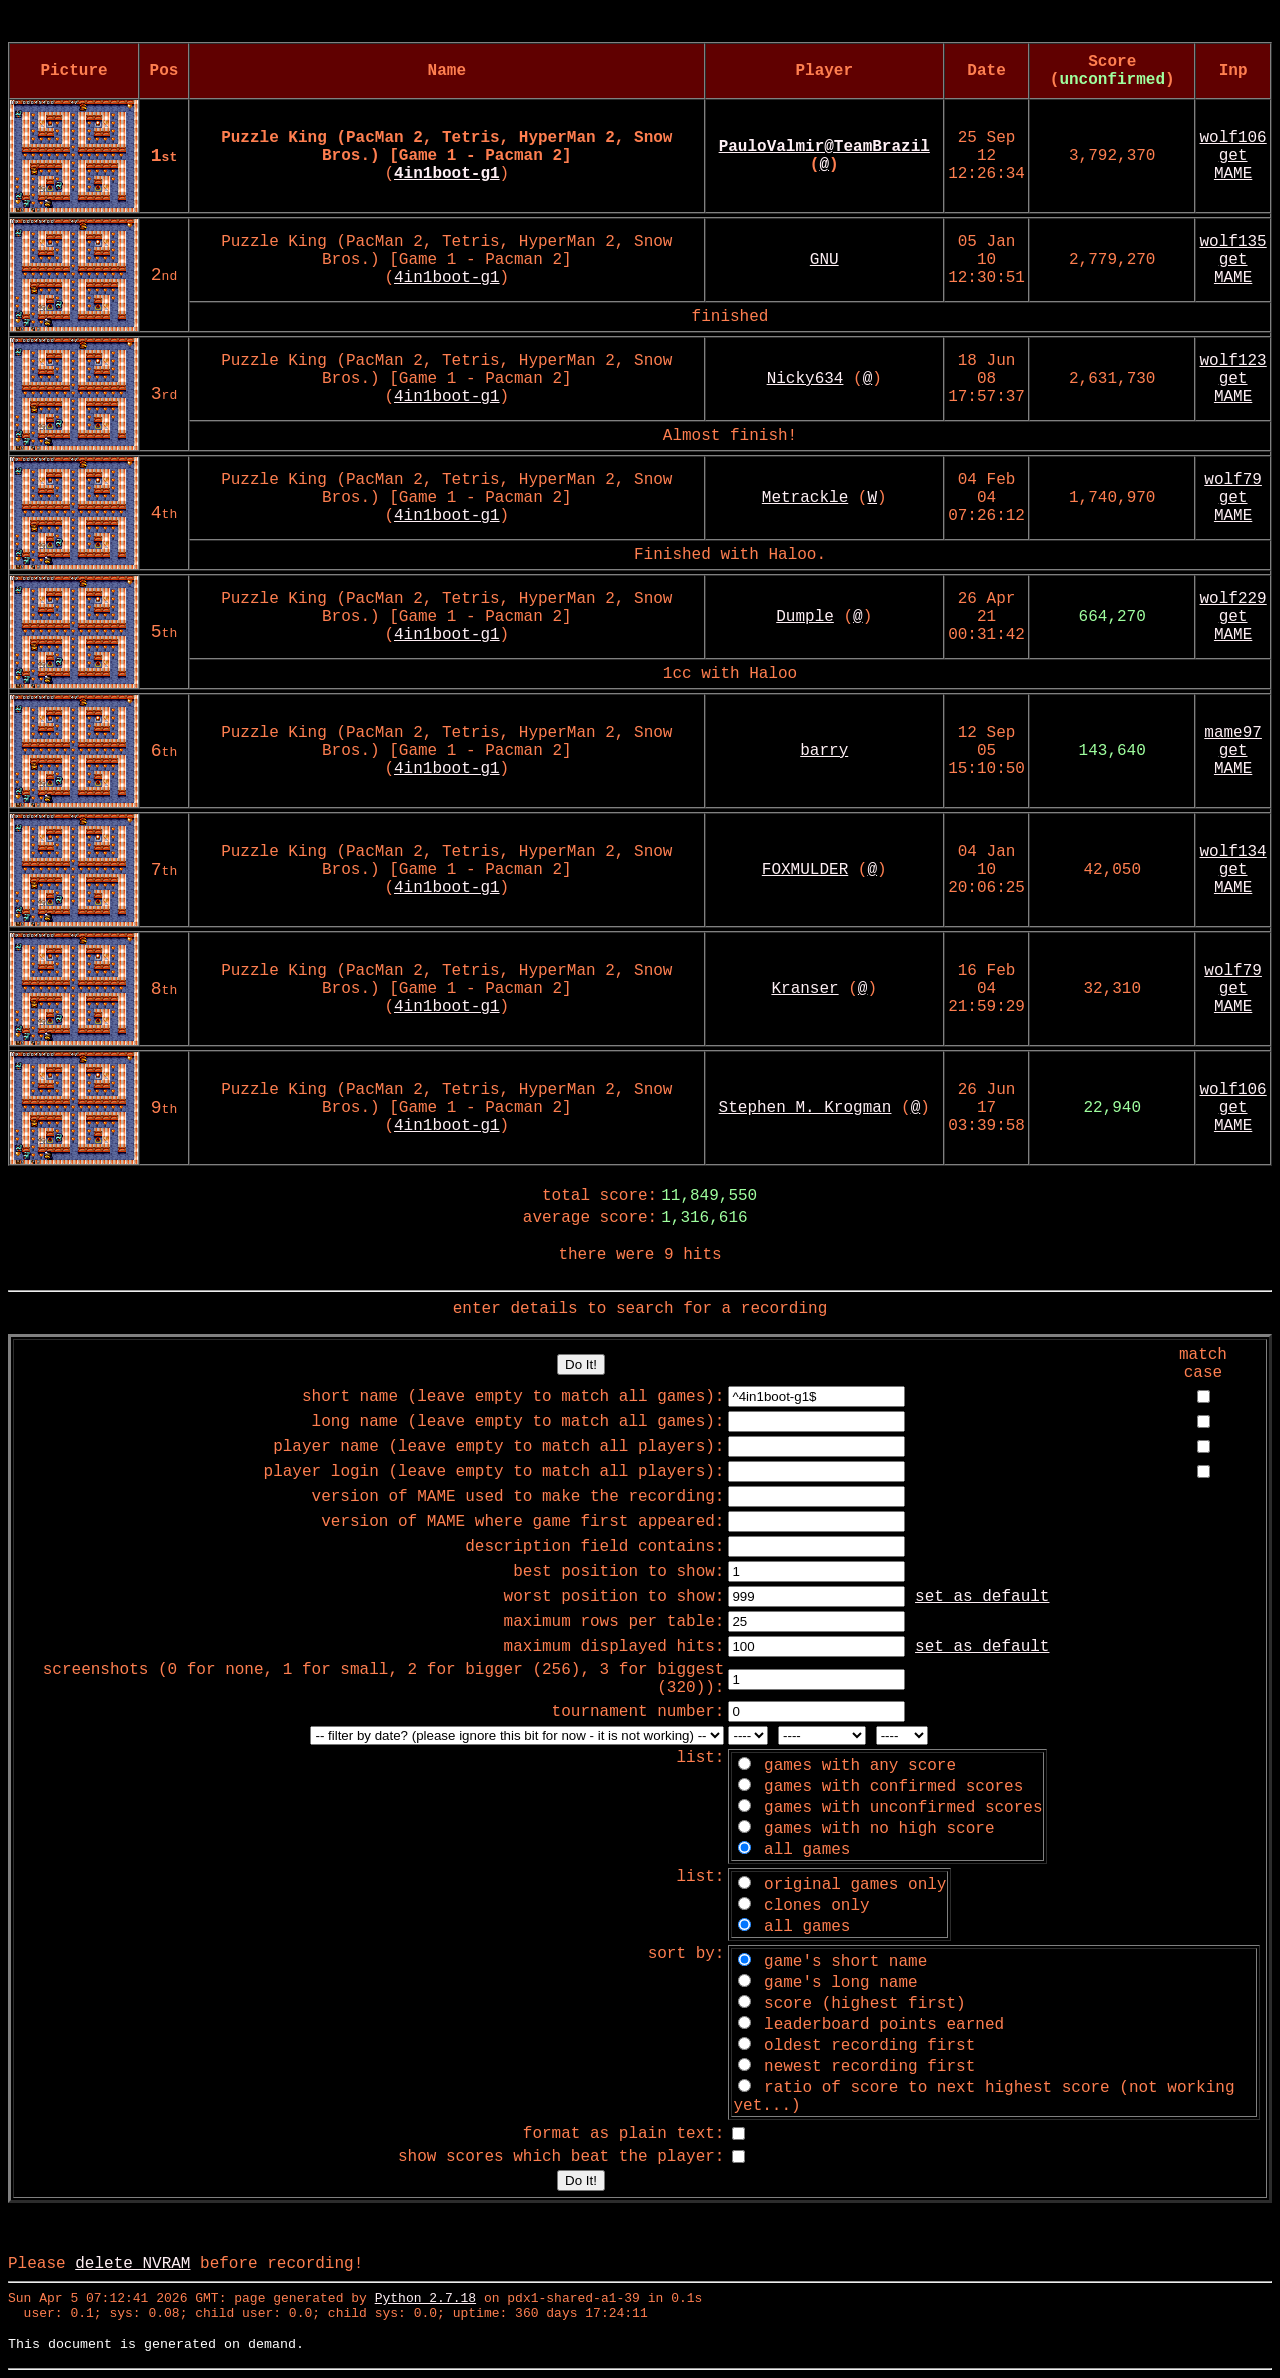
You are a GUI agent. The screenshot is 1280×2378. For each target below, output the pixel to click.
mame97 (1233, 733)
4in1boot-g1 (447, 278)
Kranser (804, 989)
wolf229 (1233, 599)
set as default (982, 1597)
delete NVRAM (132, 2264)
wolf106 (1233, 138)
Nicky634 (805, 379)
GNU (824, 260)
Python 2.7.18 (425, 2298)
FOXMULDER (805, 870)
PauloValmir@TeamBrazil (824, 147)
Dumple (805, 617)
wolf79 (1233, 480)
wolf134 (1233, 852)
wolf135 (1233, 242)
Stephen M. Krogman (805, 1108)
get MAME (1233, 165)
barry (824, 751)
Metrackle (805, 498)
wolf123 (1233, 361)
